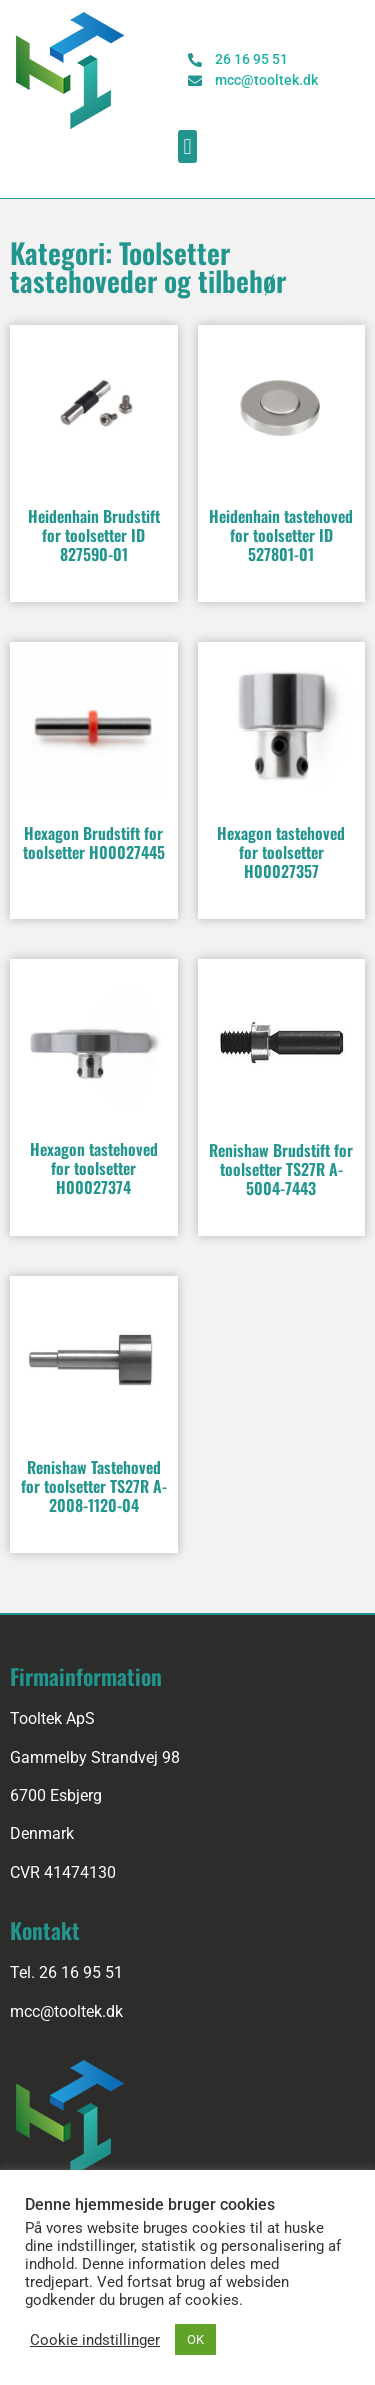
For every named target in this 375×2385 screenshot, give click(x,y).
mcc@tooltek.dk (66, 2011)
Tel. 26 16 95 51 (66, 1972)
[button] (187, 146)
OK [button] (195, 2339)
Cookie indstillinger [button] (95, 2340)
